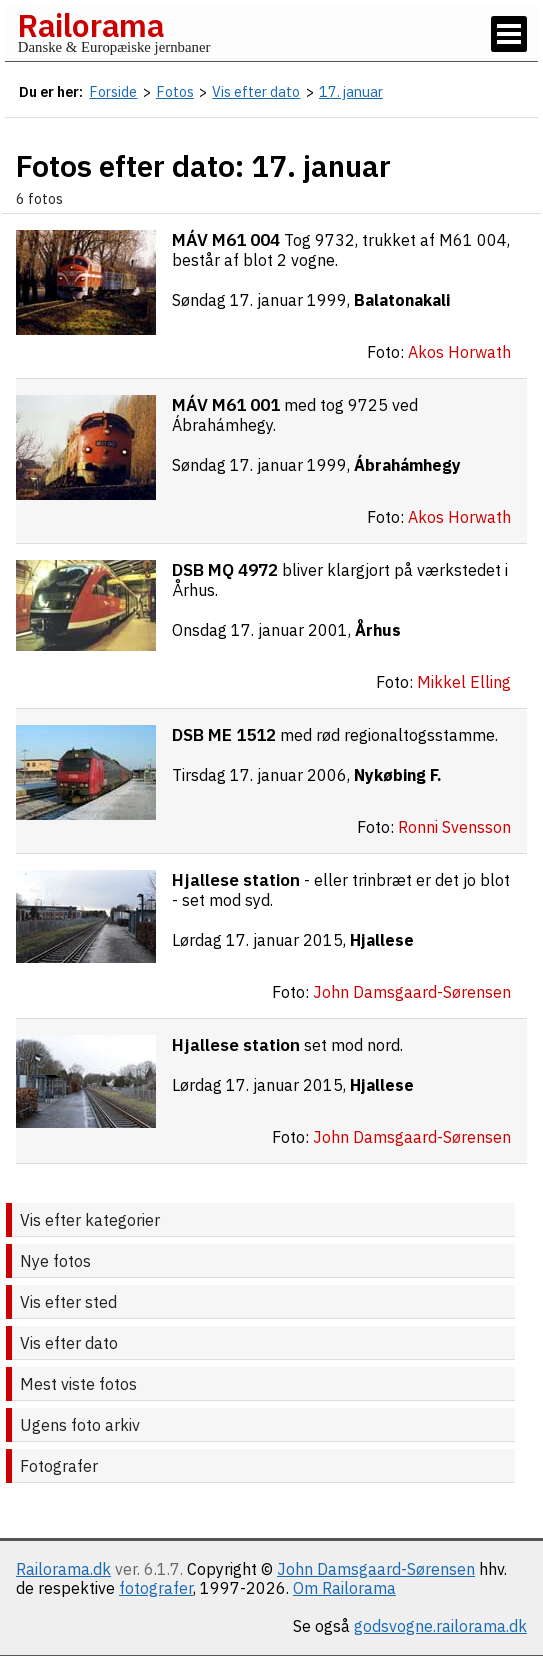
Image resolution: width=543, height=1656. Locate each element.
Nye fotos (55, 1261)
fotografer (156, 1588)
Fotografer (59, 1466)
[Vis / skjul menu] (509, 34)
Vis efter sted (68, 1302)
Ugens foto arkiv (80, 1425)
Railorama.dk (63, 1569)
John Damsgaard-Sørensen (376, 1569)
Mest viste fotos (78, 1384)
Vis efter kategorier (90, 1220)
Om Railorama (344, 1588)
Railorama (90, 25)
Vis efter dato (69, 1343)
